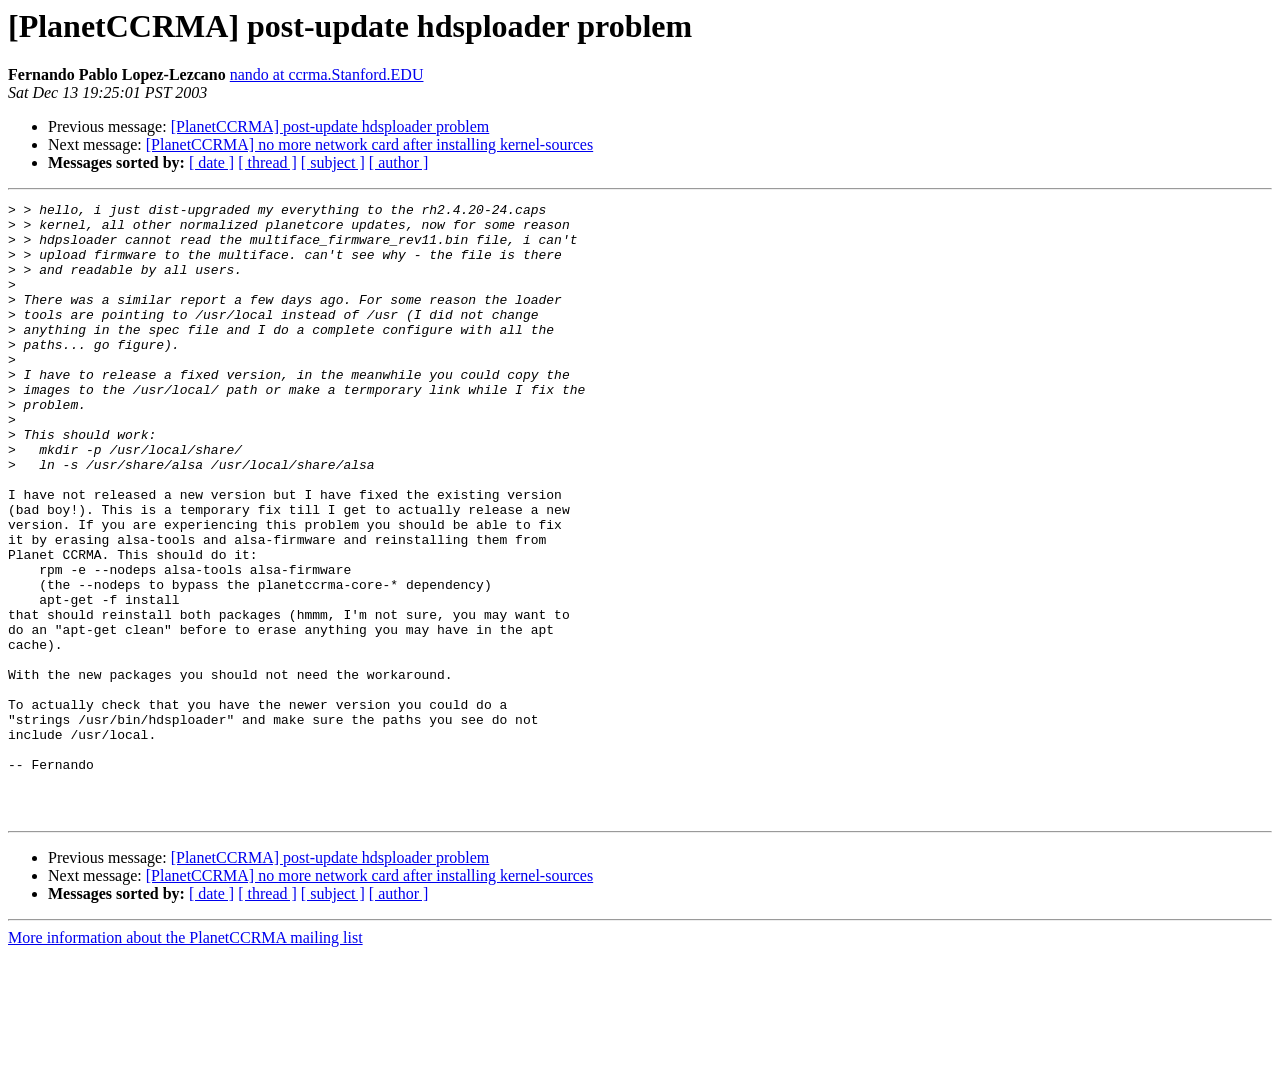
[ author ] (399, 162)
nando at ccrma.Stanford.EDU (327, 74)
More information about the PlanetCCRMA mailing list (185, 1060)
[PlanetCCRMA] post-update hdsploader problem (330, 126)
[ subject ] (333, 162)
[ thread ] (267, 162)
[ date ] (211, 162)
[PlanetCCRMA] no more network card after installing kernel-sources (369, 144)
